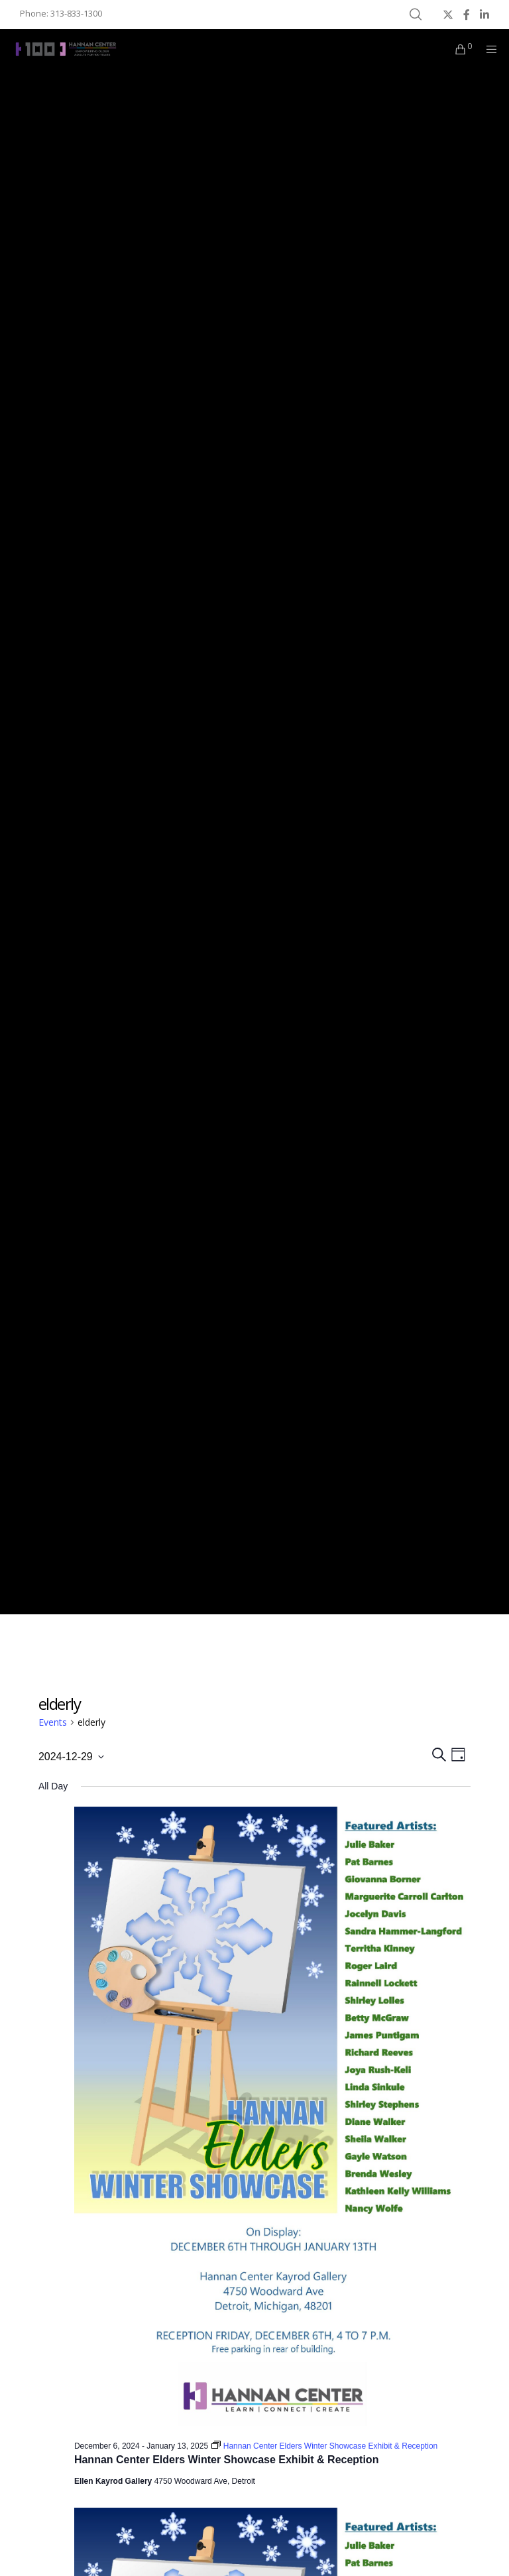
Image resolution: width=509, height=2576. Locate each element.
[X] (448, 14)
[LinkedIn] (484, 14)
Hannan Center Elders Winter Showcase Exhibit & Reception (226, 2459)
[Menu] (487, 49)
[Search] (416, 15)
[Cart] (455, 49)
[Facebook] (466, 14)
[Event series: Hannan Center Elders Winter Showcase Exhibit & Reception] (324, 2446)
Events (52, 1722)
